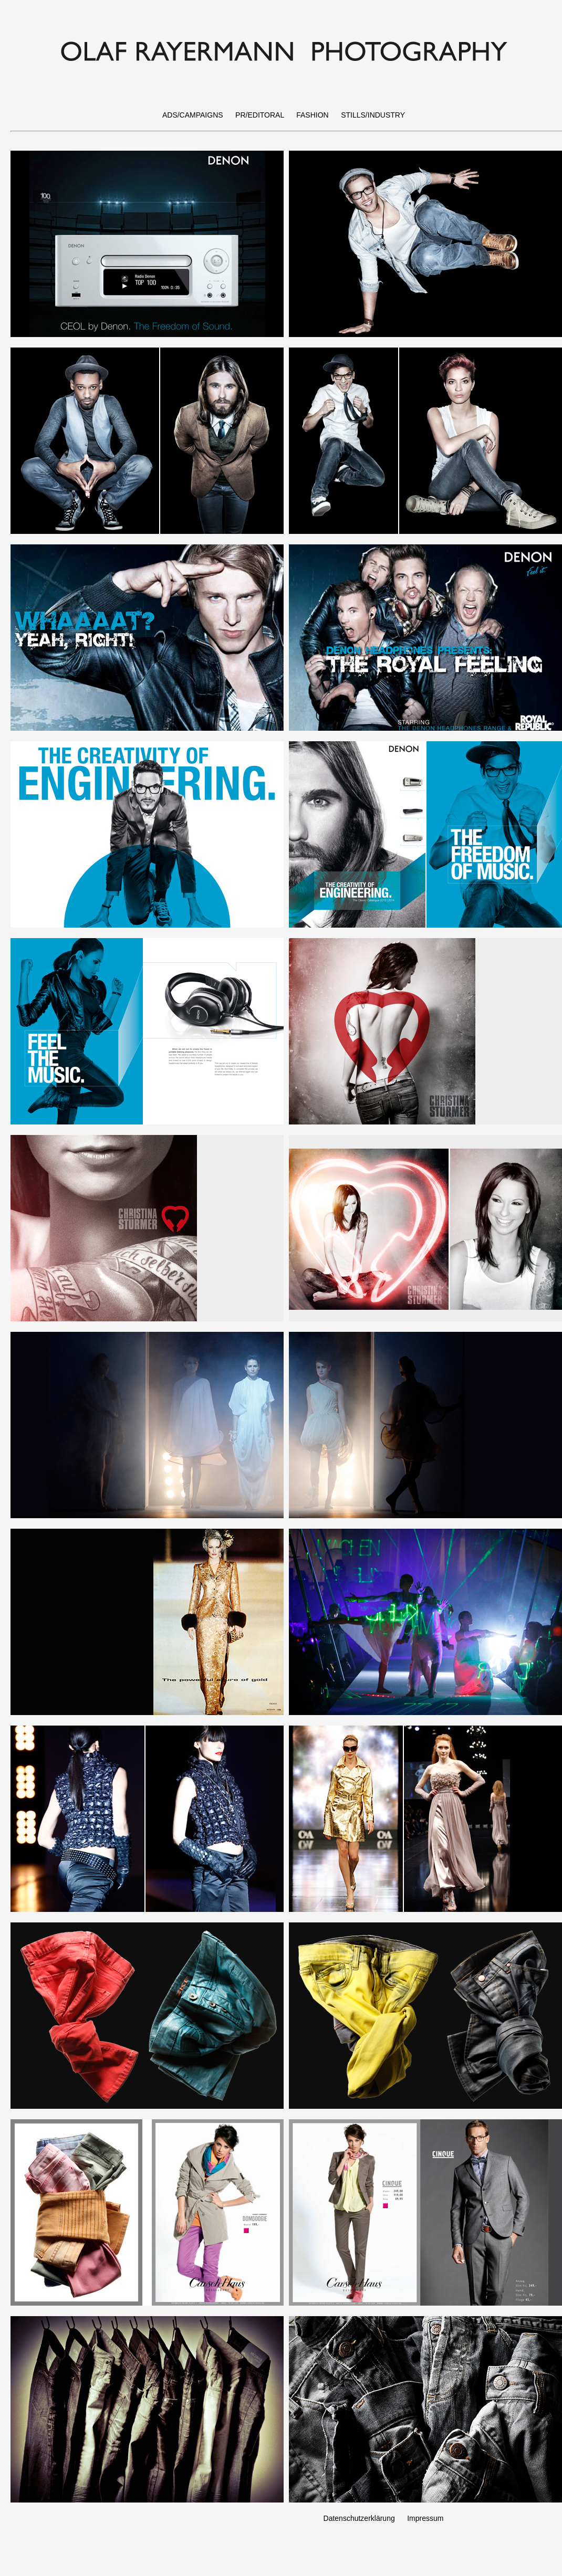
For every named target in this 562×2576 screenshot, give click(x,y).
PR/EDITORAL (259, 115)
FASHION (312, 115)
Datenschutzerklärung (359, 2518)
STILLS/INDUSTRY (373, 115)
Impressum (425, 2518)
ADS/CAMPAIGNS (192, 115)
